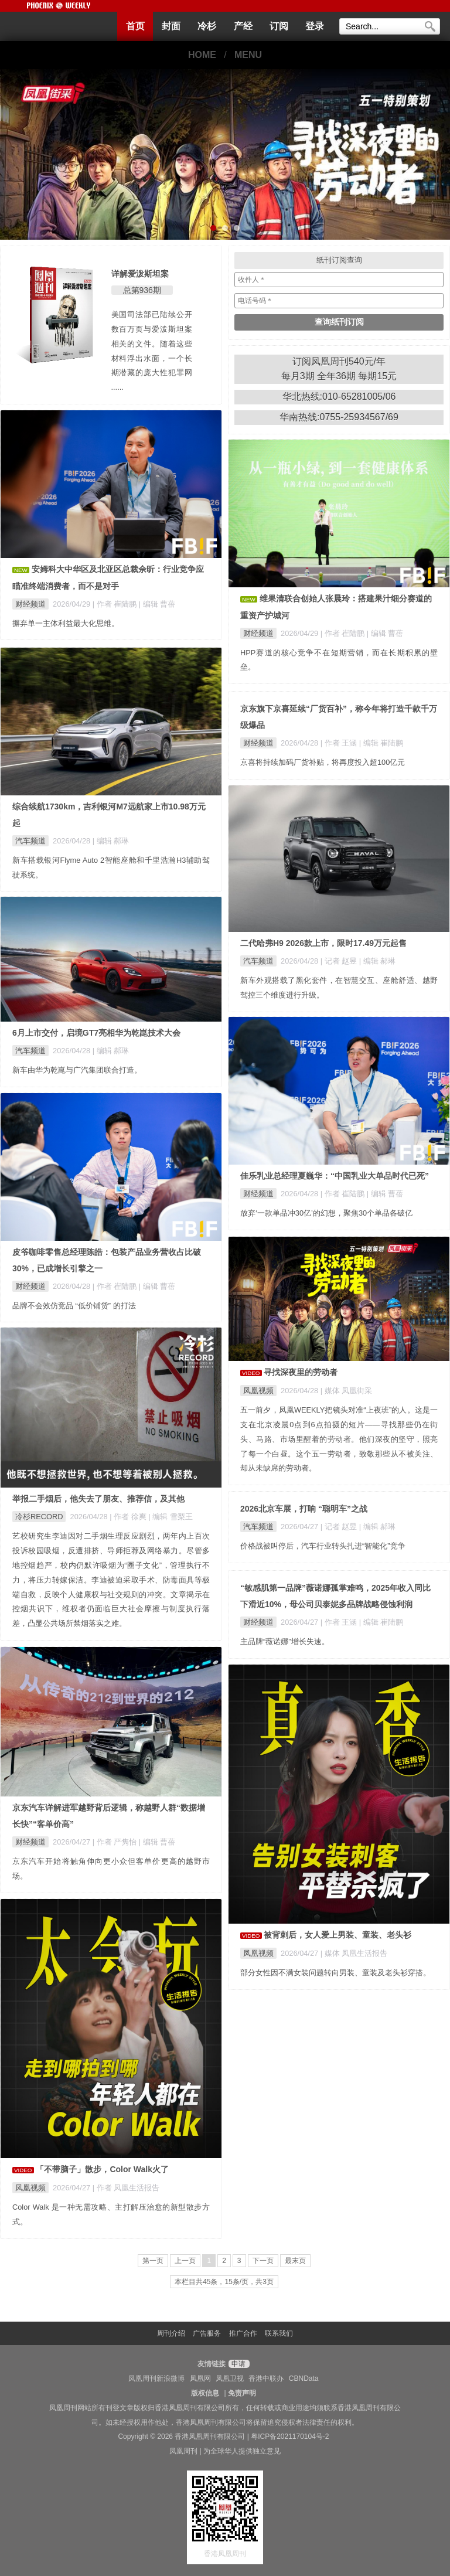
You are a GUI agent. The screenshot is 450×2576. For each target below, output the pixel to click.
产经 (243, 26)
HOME (202, 55)
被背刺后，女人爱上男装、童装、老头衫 (337, 1934)
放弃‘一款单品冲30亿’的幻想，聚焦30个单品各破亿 (326, 1213)
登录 (314, 26)
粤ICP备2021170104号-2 (290, 2436)
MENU (248, 55)
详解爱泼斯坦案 (140, 273)
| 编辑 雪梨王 (170, 1516)
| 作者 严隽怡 (116, 1841)
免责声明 (242, 2393)
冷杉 (206, 26)
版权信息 (205, 2393)
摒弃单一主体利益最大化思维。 (65, 623)
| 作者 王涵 (340, 743)
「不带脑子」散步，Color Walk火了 (102, 2169)
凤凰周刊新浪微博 (156, 2378)
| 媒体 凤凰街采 (346, 1390)
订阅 (279, 26)
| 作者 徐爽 (129, 1516)
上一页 (185, 2261)
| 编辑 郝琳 (111, 840)
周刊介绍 (171, 2333)
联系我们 (279, 2333)
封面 (171, 26)
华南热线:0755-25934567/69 (338, 417)
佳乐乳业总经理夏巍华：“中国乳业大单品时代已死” (334, 1175)
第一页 (152, 2261)
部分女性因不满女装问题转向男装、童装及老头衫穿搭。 (335, 1972)
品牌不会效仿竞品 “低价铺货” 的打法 (74, 1305)
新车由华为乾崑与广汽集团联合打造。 (77, 1070)
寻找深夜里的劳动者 (301, 1372)
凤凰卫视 (230, 2378)
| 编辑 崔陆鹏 (381, 743)
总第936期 (142, 290)
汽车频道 (30, 840)
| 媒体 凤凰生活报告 (354, 1953)
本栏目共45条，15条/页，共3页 (224, 2282)
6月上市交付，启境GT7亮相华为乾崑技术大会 (96, 1032)
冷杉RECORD (39, 1516)
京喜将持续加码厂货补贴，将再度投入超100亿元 (322, 762)
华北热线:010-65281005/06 (339, 396)
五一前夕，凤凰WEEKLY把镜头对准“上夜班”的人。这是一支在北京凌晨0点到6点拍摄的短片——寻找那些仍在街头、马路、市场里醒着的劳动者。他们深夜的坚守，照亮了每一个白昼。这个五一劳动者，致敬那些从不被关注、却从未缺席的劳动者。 (339, 1439)
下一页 (263, 2261)
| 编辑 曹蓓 (157, 604)
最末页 (295, 2261)
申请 (238, 2364)
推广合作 (243, 2333)
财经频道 (30, 604)
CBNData (304, 2378)
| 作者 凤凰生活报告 (126, 2187)
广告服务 (207, 2333)
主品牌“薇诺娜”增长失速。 (284, 1641)
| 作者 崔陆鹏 (116, 604)
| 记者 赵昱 (340, 961)
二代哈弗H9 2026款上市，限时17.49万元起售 (323, 943)
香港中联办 (266, 2378)
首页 (135, 26)
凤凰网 (200, 2378)
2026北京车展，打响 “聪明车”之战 (303, 1508)
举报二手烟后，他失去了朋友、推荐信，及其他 (98, 1498)
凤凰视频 (258, 1390)
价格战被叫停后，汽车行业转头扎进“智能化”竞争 (322, 1545)
